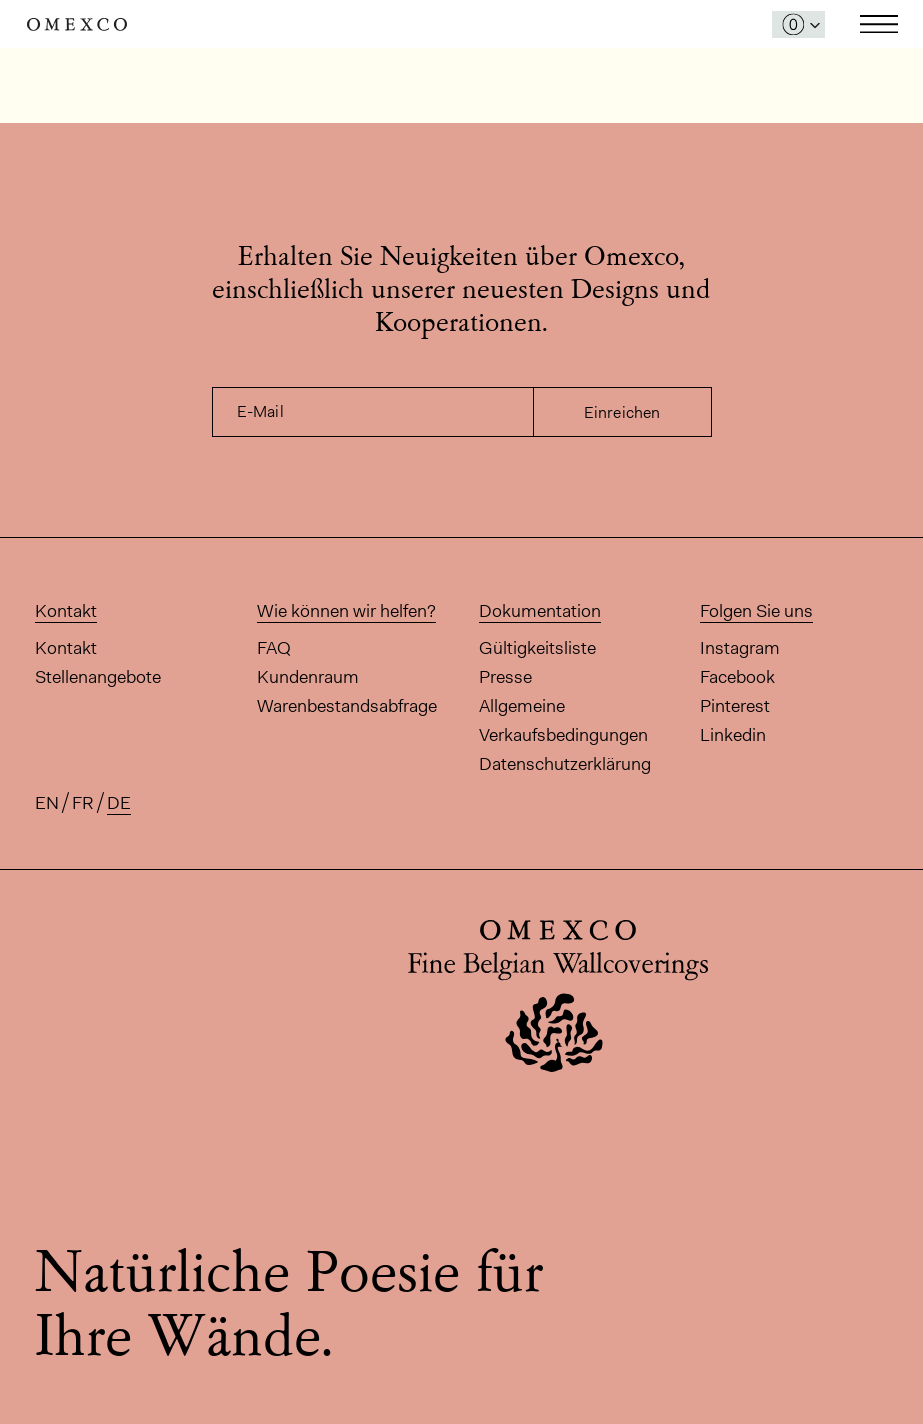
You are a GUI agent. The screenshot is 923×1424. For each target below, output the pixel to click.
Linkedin (733, 735)
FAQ (274, 648)
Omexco (77, 24)
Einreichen (622, 412)
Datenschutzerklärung (565, 764)
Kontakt (66, 648)
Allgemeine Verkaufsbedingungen (563, 720)
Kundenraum (308, 677)
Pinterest (735, 706)
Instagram (740, 648)
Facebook (737, 677)
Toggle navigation (879, 24)
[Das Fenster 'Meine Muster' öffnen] (798, 24)
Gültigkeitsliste (537, 648)
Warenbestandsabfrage (347, 706)
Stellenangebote (98, 677)
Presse (505, 677)
